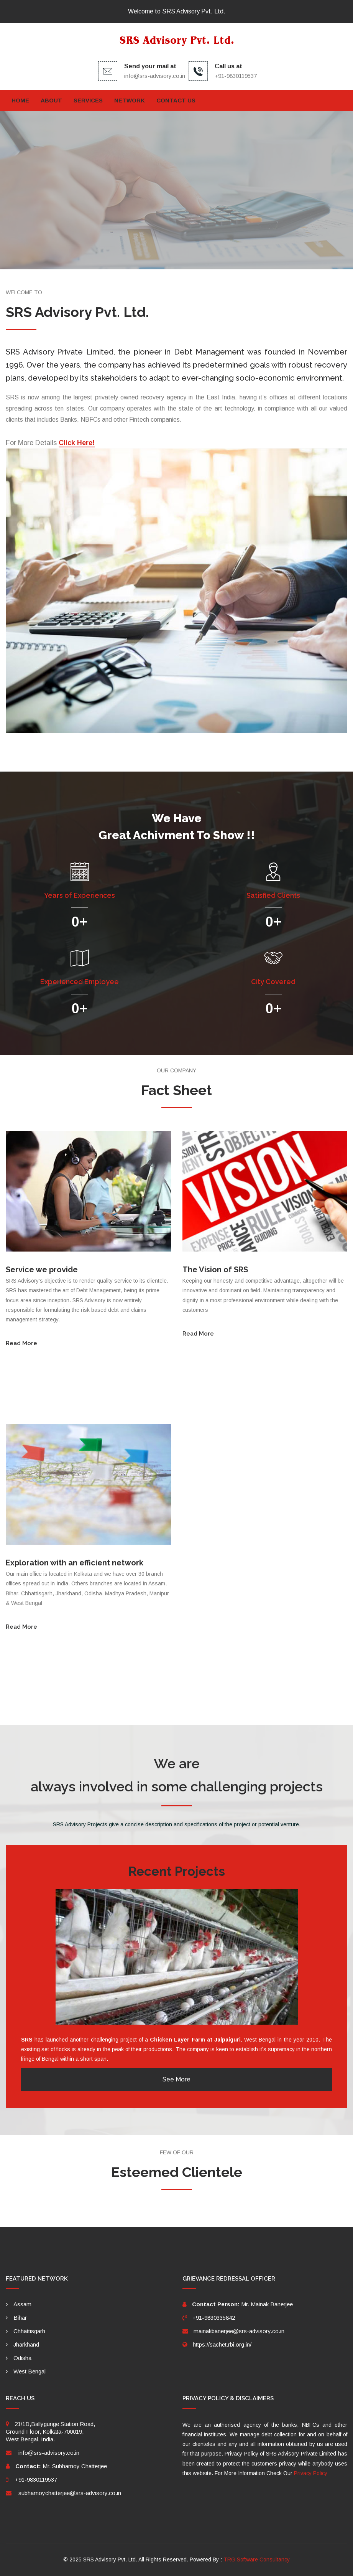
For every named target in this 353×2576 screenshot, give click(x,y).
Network (129, 100)
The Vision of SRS (215, 1269)
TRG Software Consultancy (256, 2559)
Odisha (22, 2358)
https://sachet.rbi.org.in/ (222, 2344)
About (51, 100)
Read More (21, 1343)
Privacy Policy (310, 2473)
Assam (22, 2304)
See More (176, 2079)
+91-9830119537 (36, 2479)
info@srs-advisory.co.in (154, 76)
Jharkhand (26, 2344)
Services (88, 100)
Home (20, 100)
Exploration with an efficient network (74, 1562)
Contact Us (175, 100)
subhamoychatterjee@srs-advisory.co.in (69, 2493)
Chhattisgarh (29, 2331)
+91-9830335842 (213, 2317)
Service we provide (42, 1269)
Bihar (20, 2317)
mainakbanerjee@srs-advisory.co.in (239, 2331)
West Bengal (29, 2371)
